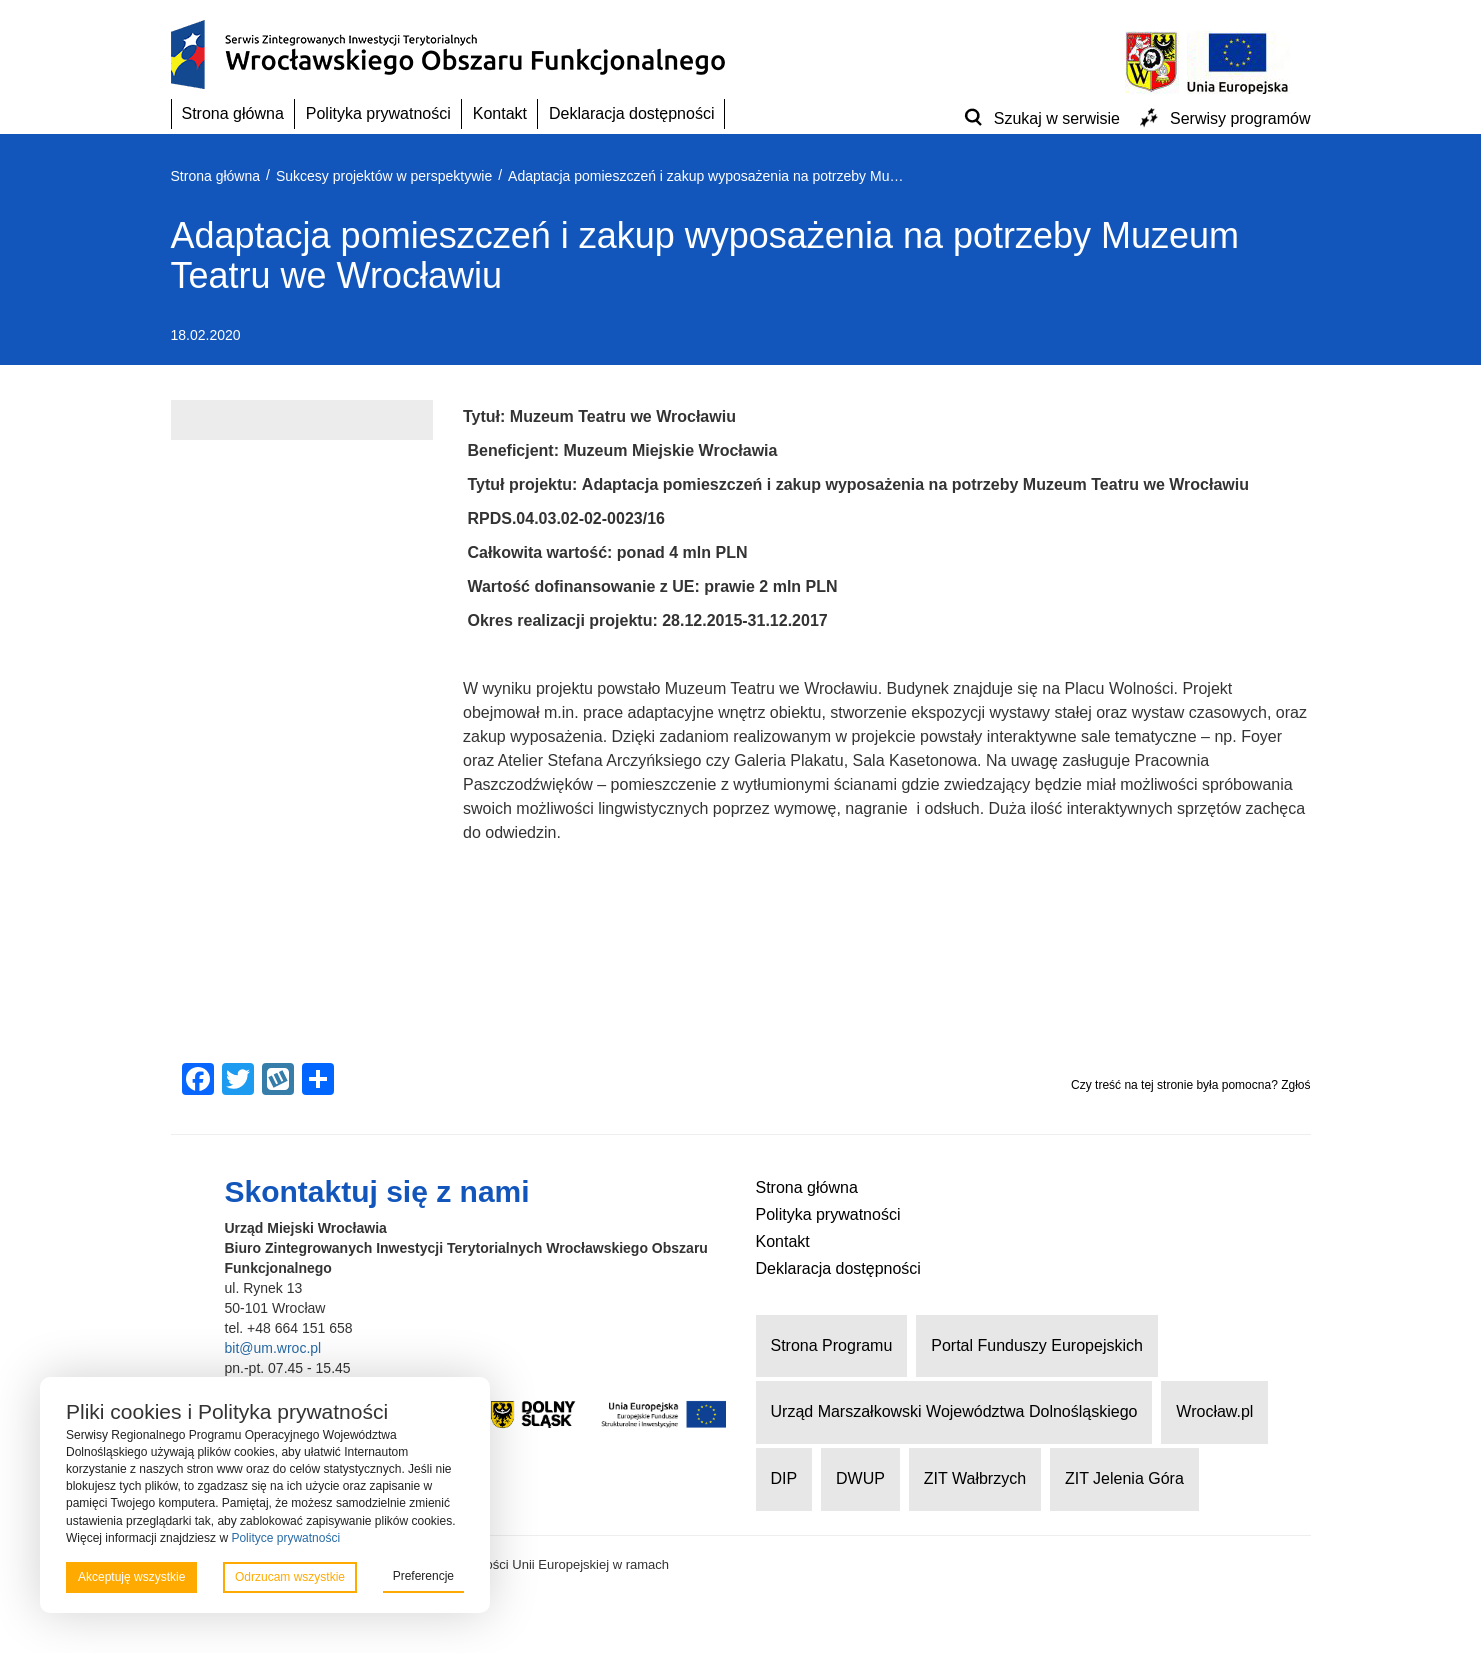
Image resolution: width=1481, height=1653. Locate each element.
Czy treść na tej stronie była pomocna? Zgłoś (1190, 1085)
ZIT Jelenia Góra (1124, 1478)
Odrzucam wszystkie (290, 1577)
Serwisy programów (1240, 118)
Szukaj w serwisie (1057, 118)
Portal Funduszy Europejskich (1037, 1345)
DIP (784, 1478)
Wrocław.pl (1214, 1411)
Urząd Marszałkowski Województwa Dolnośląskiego (954, 1411)
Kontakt (500, 113)
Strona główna (233, 113)
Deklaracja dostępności (631, 113)
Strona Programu (832, 1345)
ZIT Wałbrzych (975, 1478)
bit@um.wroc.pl (273, 1348)
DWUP (860, 1478)
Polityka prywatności (378, 113)
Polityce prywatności (285, 1538)
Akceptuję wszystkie (131, 1577)
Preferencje (423, 1576)
